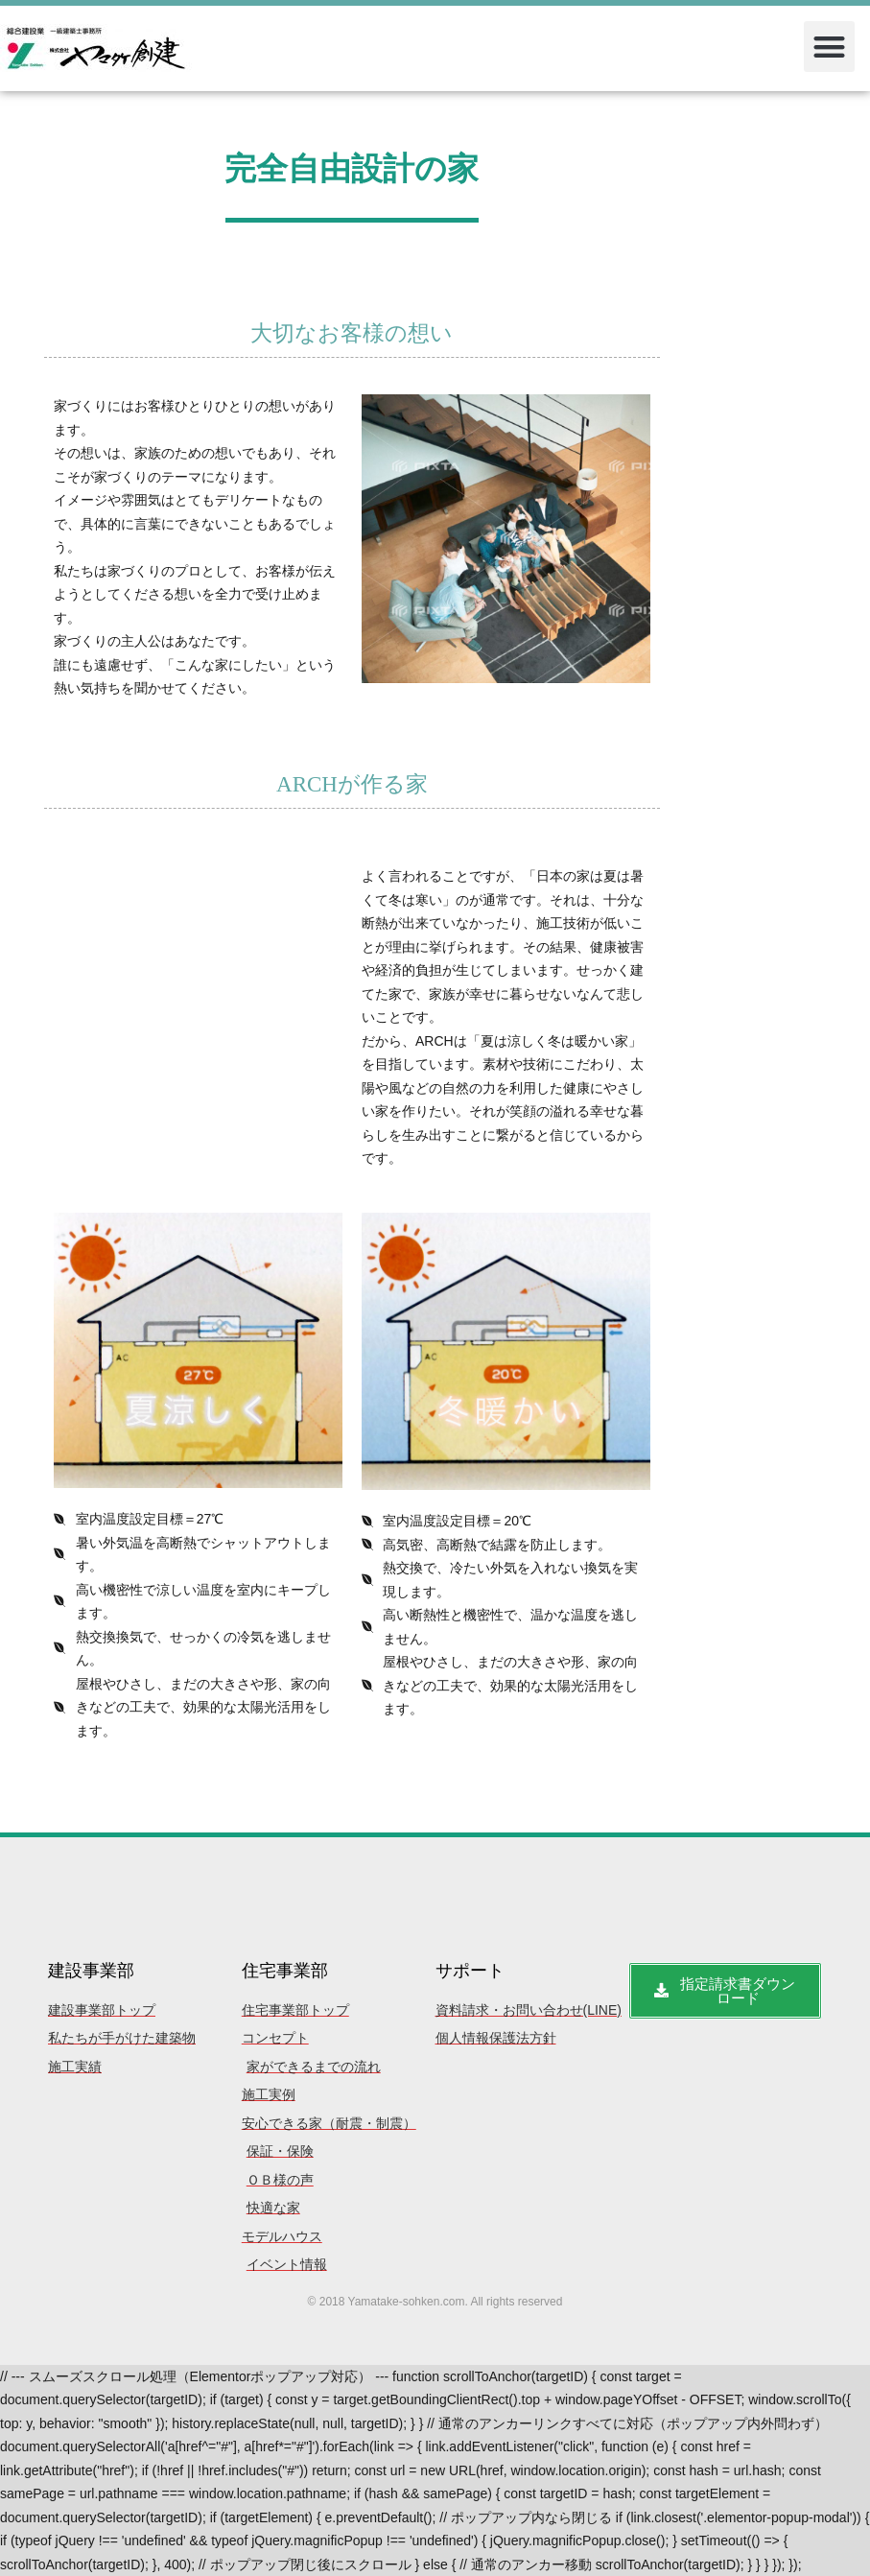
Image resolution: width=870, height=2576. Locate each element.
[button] (829, 46)
